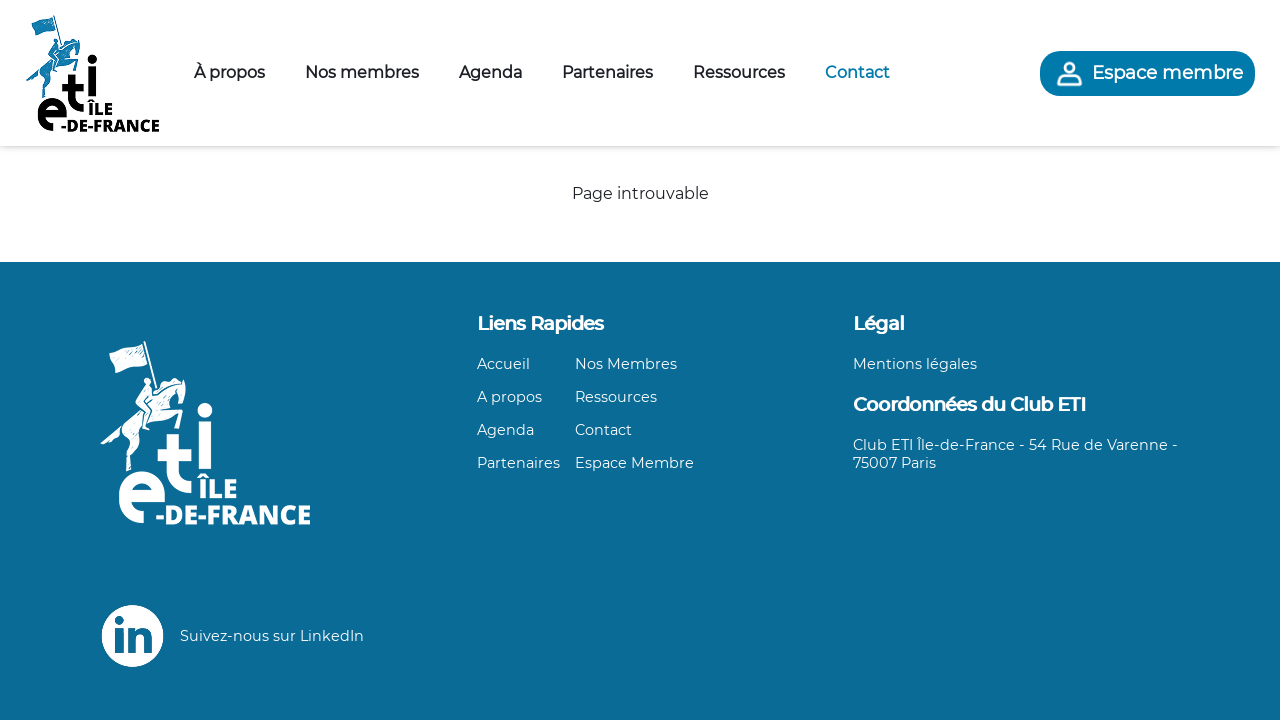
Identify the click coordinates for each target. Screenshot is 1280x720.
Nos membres (362, 72)
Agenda (490, 72)
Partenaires (607, 72)
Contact (857, 72)
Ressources (739, 72)
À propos (229, 72)
